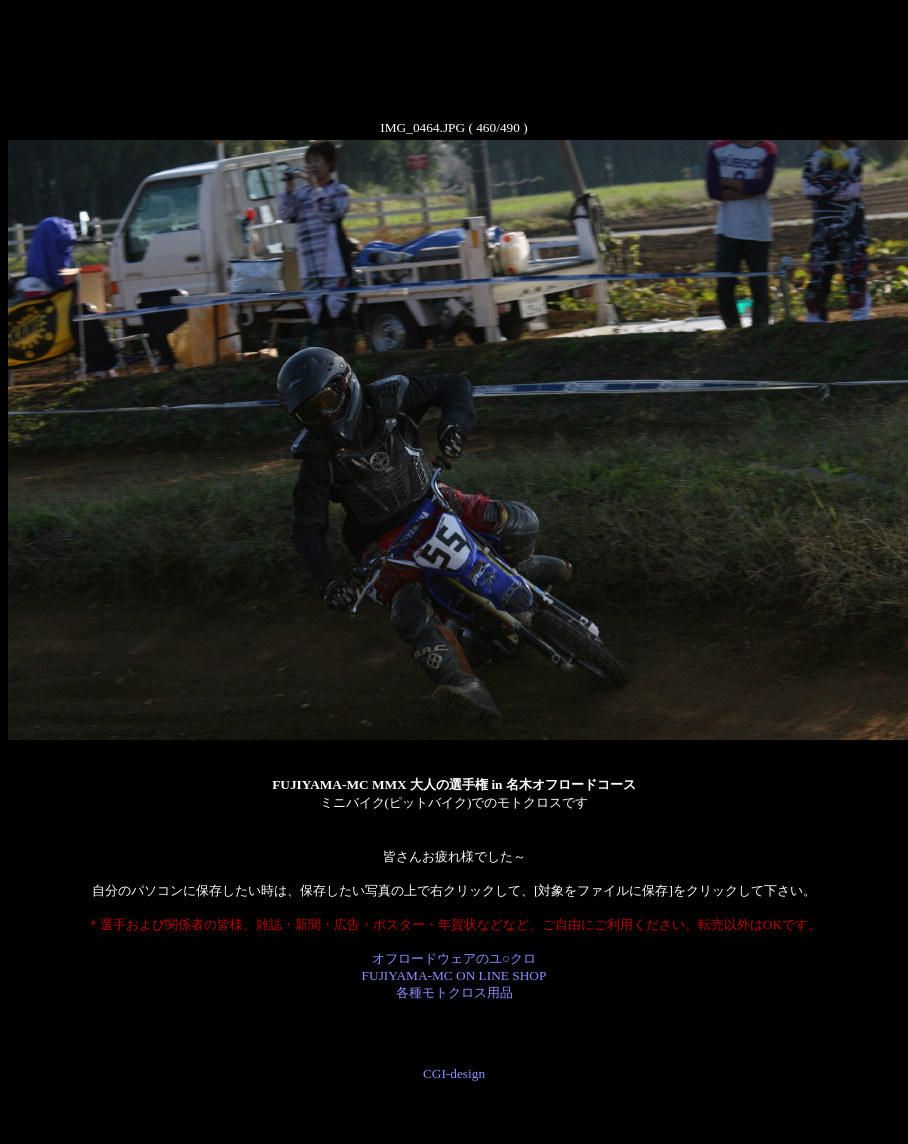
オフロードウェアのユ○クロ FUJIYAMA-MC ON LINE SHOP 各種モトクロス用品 (454, 975)
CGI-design (454, 1073)
